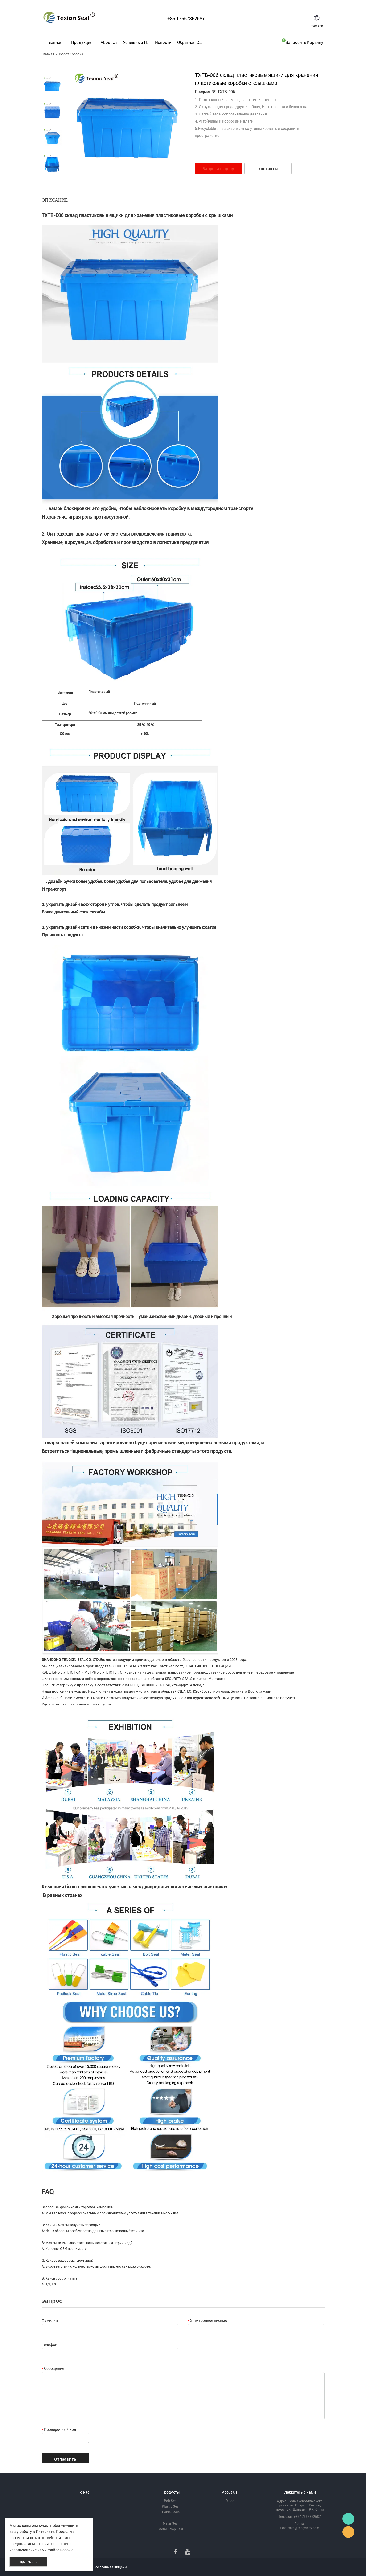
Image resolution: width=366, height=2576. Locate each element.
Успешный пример (136, 42)
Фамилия (50, 2320)
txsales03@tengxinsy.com (299, 2528)
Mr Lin (348, 2519)
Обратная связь (190, 42)
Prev (52, 68)
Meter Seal (171, 2523)
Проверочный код (59, 2429)
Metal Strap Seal (170, 2529)
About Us (109, 42)
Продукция (82, 42)
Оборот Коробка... (72, 54)
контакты (268, 168)
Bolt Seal (170, 2501)
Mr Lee (348, 2532)
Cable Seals (171, 2512)
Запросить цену (218, 168)
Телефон (49, 2344)
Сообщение (53, 2368)
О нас (230, 2501)
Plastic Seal (171, 2506)
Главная (54, 42)
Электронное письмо (207, 2320)
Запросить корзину (304, 42)
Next (52, 181)
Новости (163, 42)
